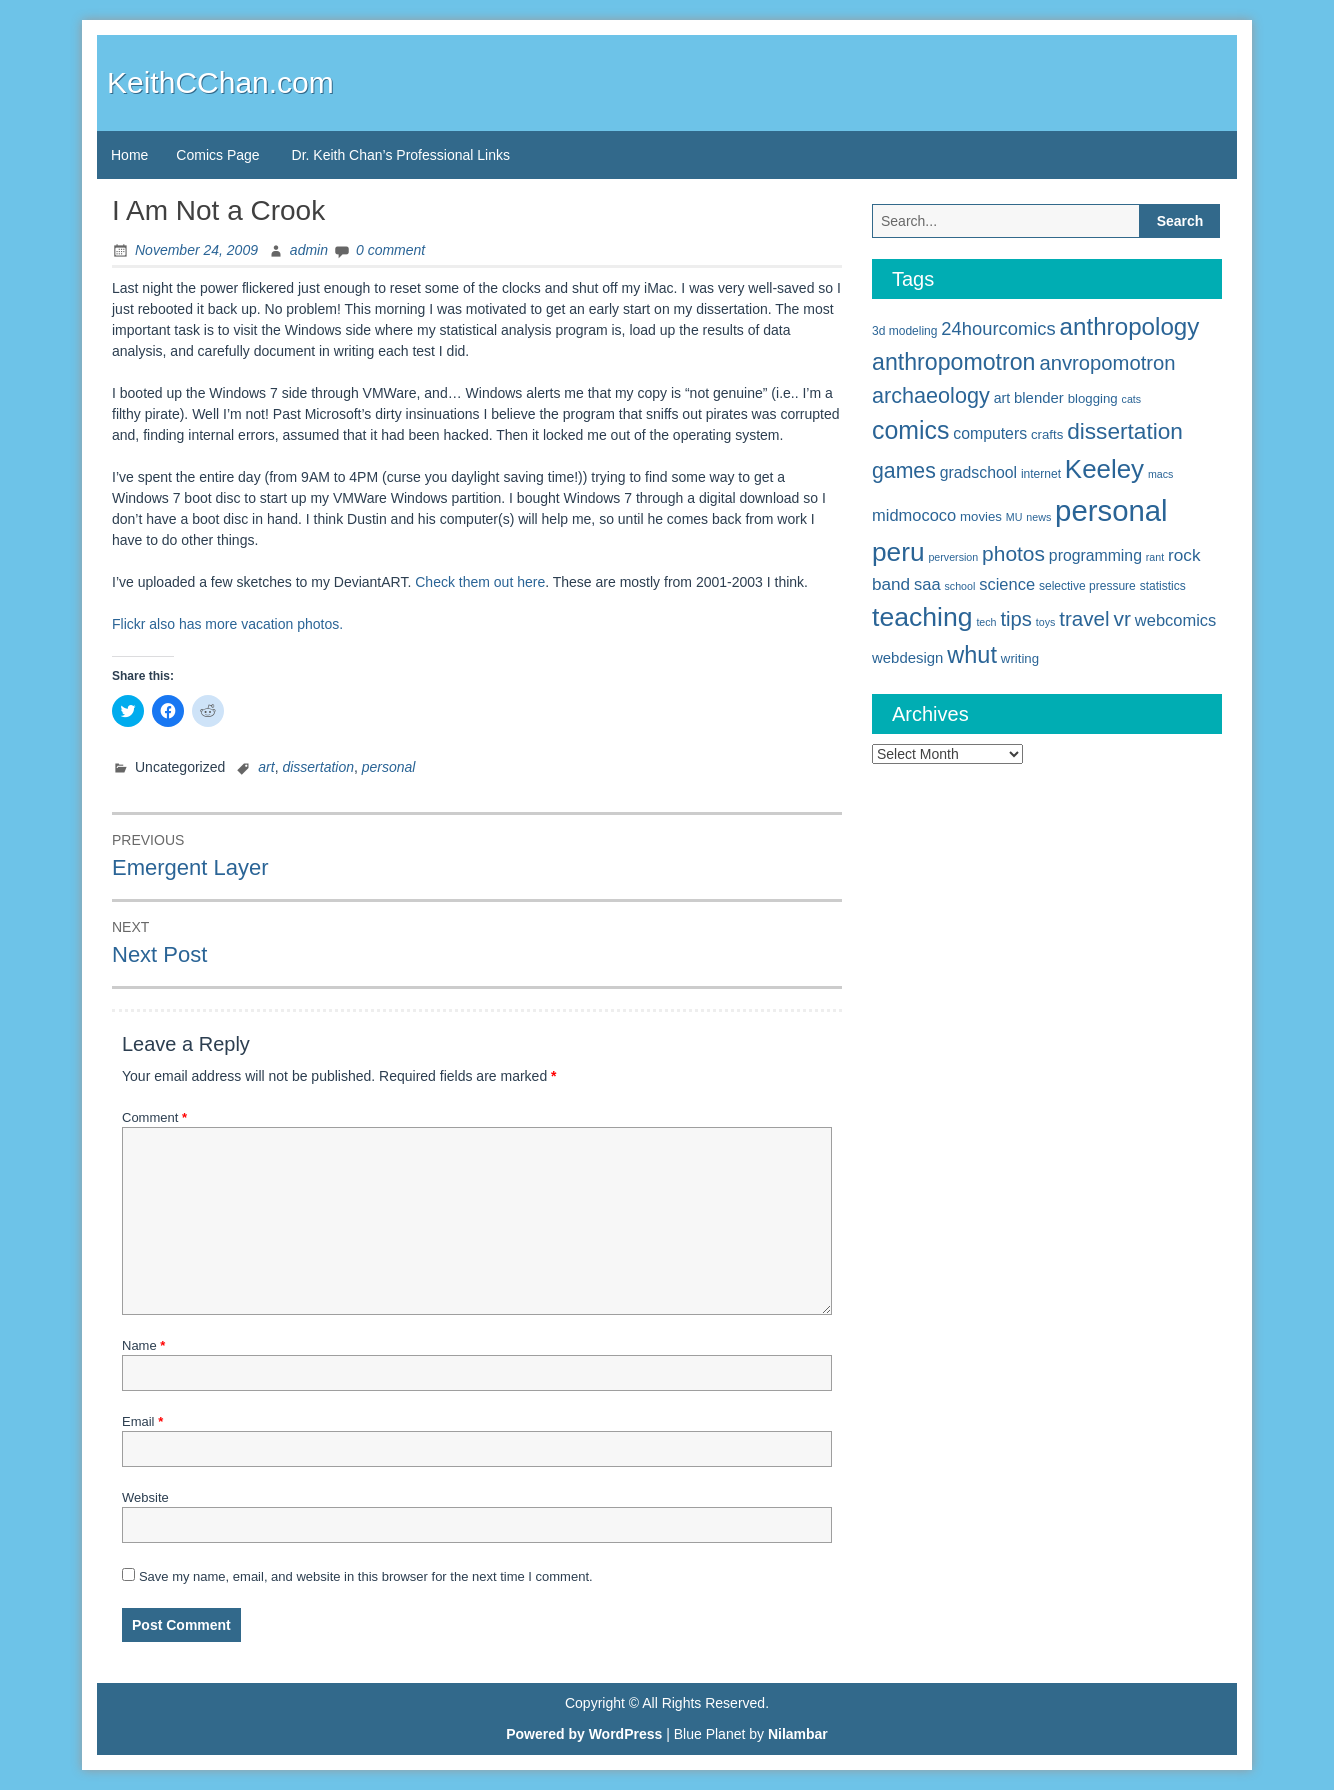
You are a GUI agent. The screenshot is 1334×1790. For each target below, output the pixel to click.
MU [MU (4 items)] (1014, 517)
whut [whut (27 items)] (972, 655)
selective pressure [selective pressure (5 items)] (1087, 586)
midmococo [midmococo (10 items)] (914, 515)
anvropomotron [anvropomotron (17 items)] (1107, 363)
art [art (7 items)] (1002, 398)
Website (145, 1497)
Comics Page (217, 155)
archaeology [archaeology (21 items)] (931, 395)
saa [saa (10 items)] (927, 584)
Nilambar (798, 1734)
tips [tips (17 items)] (1016, 619)
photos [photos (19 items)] (1013, 553)
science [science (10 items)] (1007, 584)
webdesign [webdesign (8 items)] (907, 657)
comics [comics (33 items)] (910, 430)
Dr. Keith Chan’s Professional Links (401, 155)
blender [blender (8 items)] (1039, 397)
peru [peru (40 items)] (898, 552)
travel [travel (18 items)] (1084, 618)
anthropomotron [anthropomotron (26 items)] (954, 362)
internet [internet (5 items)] (1041, 474)
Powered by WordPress (584, 1734)
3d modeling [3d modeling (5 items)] (904, 331)
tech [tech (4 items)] (986, 622)
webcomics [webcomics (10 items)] (1175, 620)
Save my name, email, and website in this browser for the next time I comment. (366, 1576)
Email (142, 1421)
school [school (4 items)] (960, 586)
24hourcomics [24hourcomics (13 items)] (998, 328)
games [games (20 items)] (904, 471)
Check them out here (480, 582)
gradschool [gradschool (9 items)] (978, 472)
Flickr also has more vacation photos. (227, 624)
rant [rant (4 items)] (1155, 557)
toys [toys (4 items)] (1046, 622)
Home (129, 155)
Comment (154, 1117)
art (266, 767)
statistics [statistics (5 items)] (1163, 586)
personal (389, 767)
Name (143, 1345)
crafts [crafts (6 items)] (1047, 434)
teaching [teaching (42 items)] (922, 617)
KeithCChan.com (220, 82)
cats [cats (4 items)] (1132, 399)
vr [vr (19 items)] (1122, 618)
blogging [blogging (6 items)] (1093, 398)
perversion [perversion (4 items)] (953, 557)
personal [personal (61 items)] (1111, 510)
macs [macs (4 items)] (1160, 474)
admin (309, 250)
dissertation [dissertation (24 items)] (1125, 431)
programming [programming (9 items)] (1095, 555)
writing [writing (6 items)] (1020, 658)
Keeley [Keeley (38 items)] (1104, 469)
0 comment (390, 250)
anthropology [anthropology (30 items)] (1130, 326)
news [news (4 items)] (1038, 517)
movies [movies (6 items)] (981, 516)
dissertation (318, 767)
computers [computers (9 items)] (990, 433)
